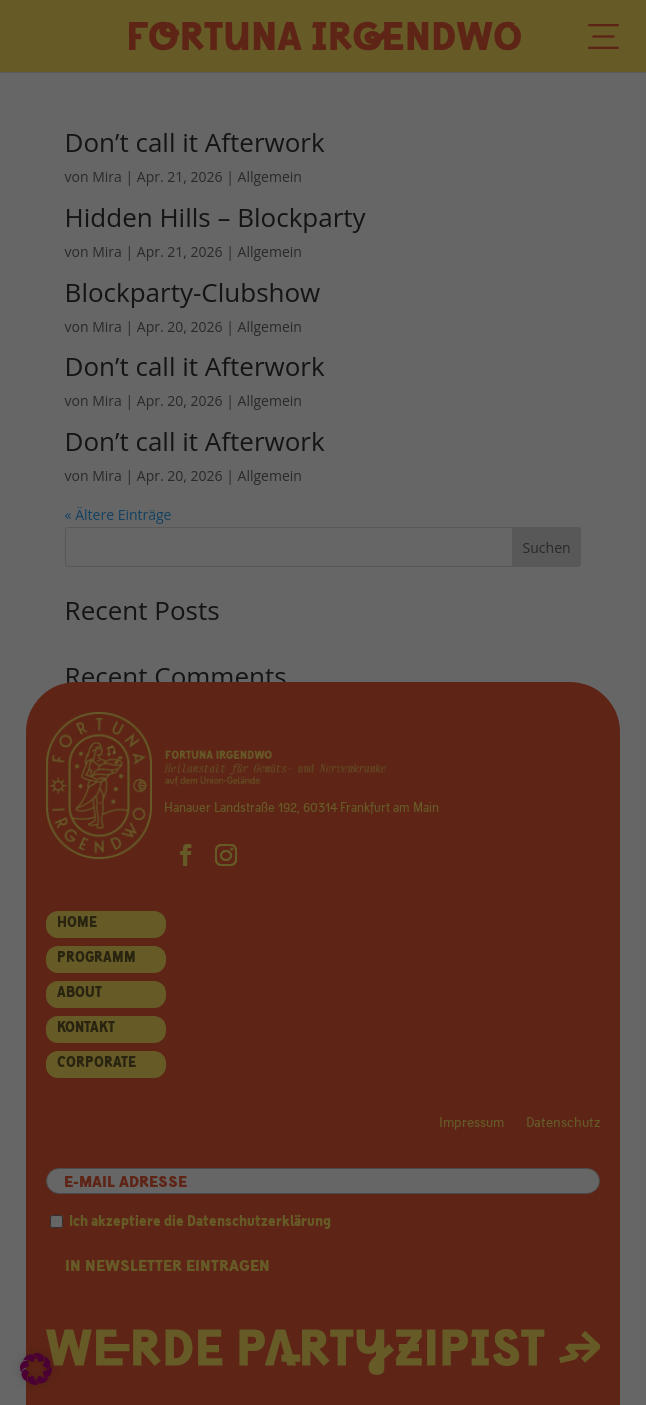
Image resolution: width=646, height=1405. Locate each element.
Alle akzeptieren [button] (323, 829)
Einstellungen (461, 512)
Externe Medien (134, 714)
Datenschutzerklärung (130, 512)
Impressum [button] (409, 1022)
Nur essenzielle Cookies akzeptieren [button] (323, 930)
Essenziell (116, 565)
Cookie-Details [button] (244, 1022)
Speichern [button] (323, 879)
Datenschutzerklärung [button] (329, 1022)
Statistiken (119, 639)
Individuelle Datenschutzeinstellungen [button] (323, 981)
